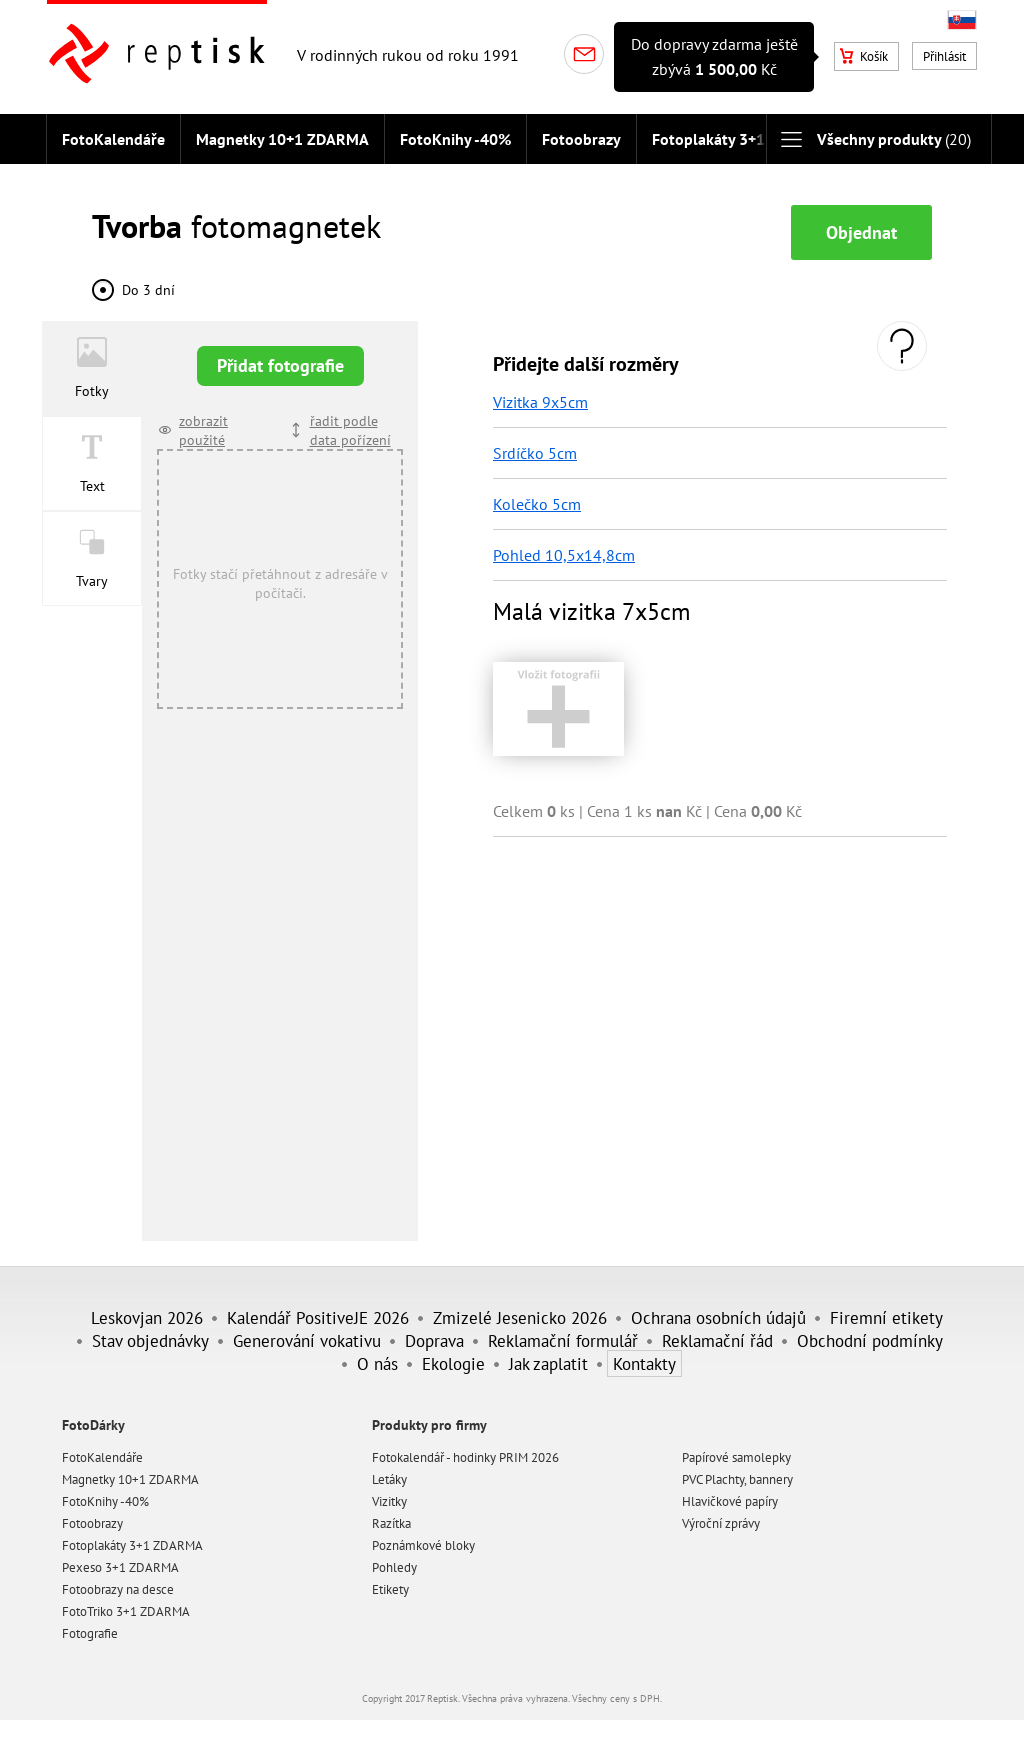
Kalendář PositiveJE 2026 (318, 1317)
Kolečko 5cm (537, 504)
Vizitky (389, 1501)
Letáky (389, 1479)
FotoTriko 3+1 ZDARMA (126, 1611)
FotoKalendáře (113, 139)
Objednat (861, 232)
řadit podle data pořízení (350, 430)
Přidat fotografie (280, 365)
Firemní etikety (886, 1317)
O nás (377, 1363)
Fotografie (90, 1633)
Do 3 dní (148, 289)
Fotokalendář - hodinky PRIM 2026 (465, 1457)
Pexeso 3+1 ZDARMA (120, 1567)
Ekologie (453, 1363)
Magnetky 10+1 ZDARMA (282, 139)
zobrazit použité (203, 430)
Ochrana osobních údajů (718, 1317)
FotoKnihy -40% (455, 139)
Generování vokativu (307, 1340)
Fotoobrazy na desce (118, 1589)
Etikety (390, 1589)
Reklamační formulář (563, 1340)
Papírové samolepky (736, 1457)
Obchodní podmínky (870, 1340)
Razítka (391, 1523)
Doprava (434, 1340)
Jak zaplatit (548, 1363)
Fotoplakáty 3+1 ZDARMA (741, 139)
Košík (864, 56)
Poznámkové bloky (423, 1545)
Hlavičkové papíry (730, 1501)
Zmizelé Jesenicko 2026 (520, 1317)
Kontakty (644, 1363)
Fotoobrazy (581, 139)
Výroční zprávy (721, 1523)
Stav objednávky (150, 1340)
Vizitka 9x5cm (540, 402)
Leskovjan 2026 (147, 1317)
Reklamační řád (717, 1340)
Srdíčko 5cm (535, 453)
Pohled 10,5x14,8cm (564, 555)
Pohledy (394, 1567)
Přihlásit (944, 56)
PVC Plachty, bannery (737, 1479)
